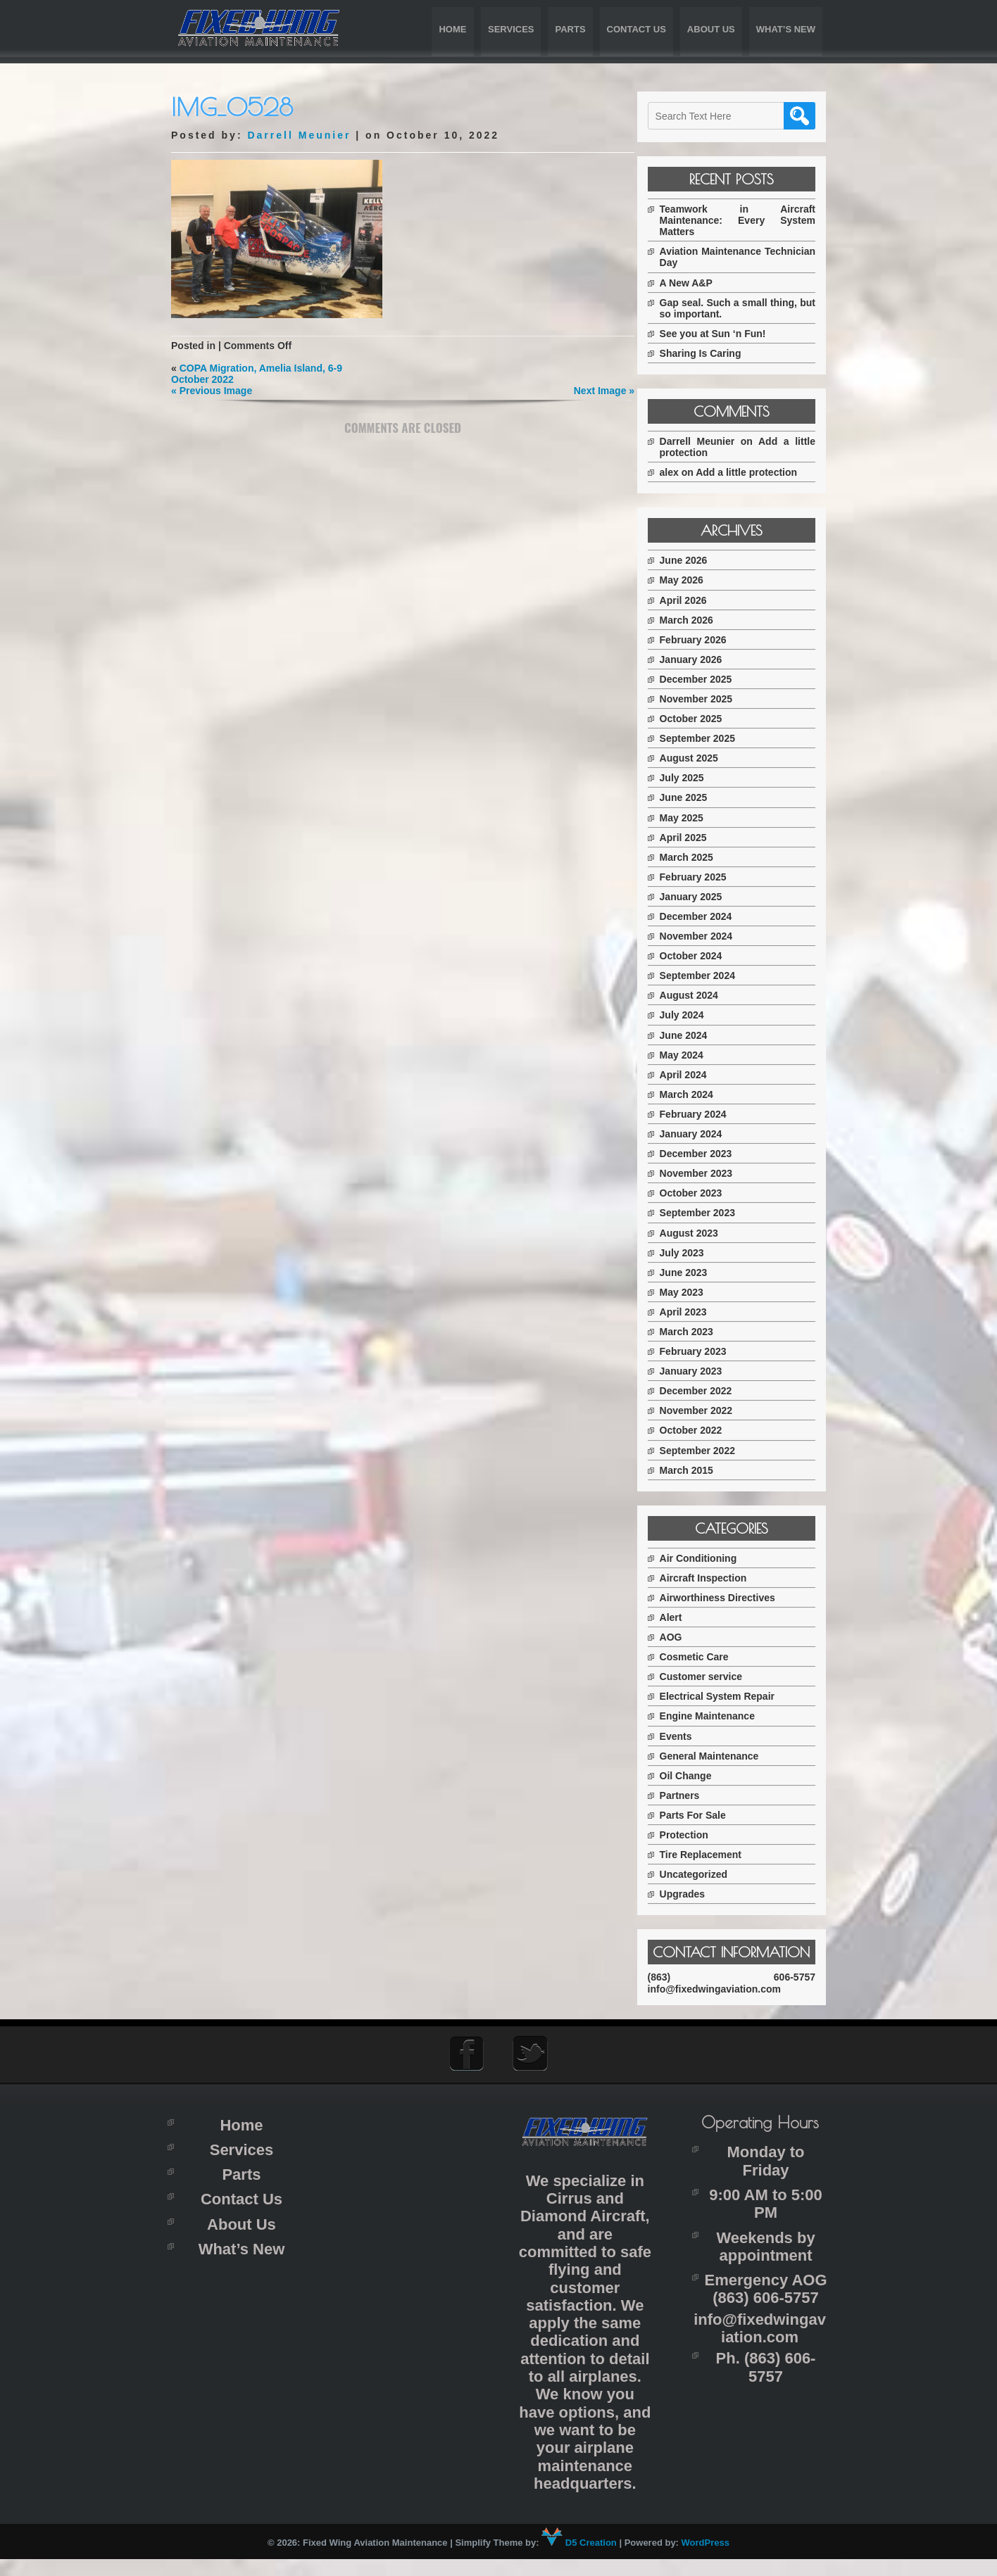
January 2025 (703, 896)
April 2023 (695, 1312)
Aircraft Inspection (715, 1578)
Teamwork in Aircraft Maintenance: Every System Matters (743, 220)
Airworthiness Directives (729, 1597)
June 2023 (696, 1272)
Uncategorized (705, 1874)
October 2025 (703, 718)
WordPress (705, 2560)
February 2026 (705, 639)
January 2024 (703, 1133)
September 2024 (709, 975)
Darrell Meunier (299, 135)
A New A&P (698, 283)
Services (511, 29)
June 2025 (696, 797)
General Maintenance (721, 1756)
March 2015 (698, 1470)
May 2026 (693, 580)
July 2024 (694, 1015)
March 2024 (698, 1094)
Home (452, 29)
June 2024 (696, 1035)
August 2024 (701, 995)
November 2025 (708, 699)
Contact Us (636, 29)
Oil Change (698, 1775)
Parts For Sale (705, 1815)
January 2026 (703, 659)
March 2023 (698, 1331)
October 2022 (703, 1430)
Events (688, 1736)
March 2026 (698, 620)
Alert (683, 1617)
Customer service (713, 1676)
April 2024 (695, 1074)
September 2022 (709, 1450)
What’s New (785, 29)
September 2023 (709, 1212)
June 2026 (696, 560)
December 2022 (708, 1390)
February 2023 (705, 1351)
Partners (692, 1795)
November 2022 (708, 1410)
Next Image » (599, 390)
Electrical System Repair (729, 1696)
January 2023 (703, 1371)
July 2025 (694, 777)
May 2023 (693, 1292)
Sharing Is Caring (712, 353)
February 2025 (705, 877)
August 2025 (701, 758)
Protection (696, 1835)
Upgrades (694, 1894)
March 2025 (698, 857)
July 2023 (694, 1252)
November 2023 (708, 1173)
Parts (570, 29)
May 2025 (693, 817)
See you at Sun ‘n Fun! (725, 333)
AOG (683, 1637)
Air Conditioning (710, 1558)
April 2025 (695, 837)
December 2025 (708, 679)
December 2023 (708, 1153)
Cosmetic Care (706, 1656)
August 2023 (701, 1233)
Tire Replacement (712, 1854)
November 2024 (708, 936)
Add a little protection (759, 472)
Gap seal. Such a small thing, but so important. (743, 308)
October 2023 (703, 1193)
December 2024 (708, 916)
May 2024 (693, 1055)
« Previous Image (211, 390)
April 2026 (695, 600)
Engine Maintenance (719, 1716)
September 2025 (709, 738)
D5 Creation (579, 2560)
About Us (711, 29)
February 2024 (705, 1114)
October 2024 (703, 955)
